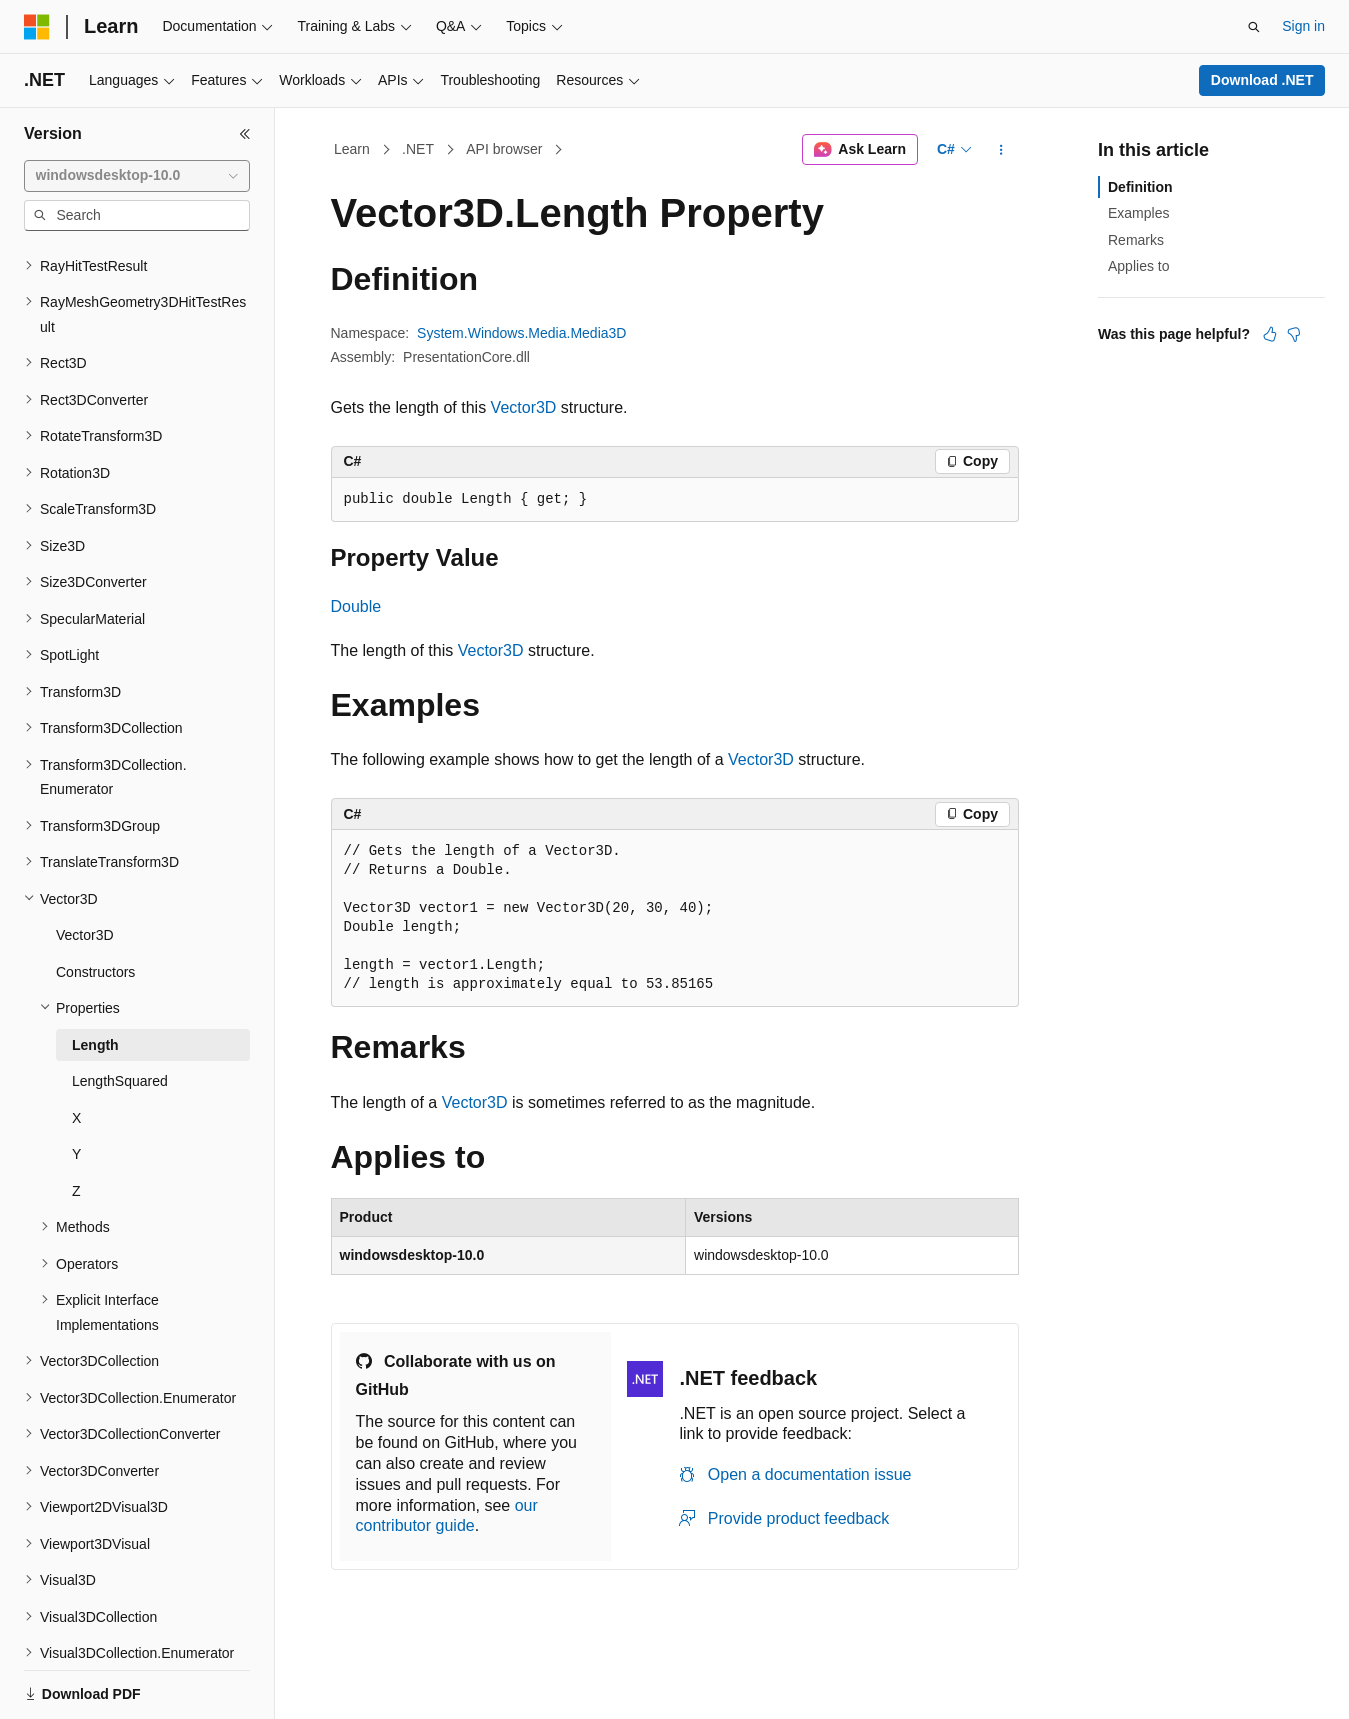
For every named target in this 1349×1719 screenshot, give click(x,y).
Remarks (1136, 240)
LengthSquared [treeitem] (120, 1012)
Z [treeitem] (76, 1122)
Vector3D (524, 407)
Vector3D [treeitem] (85, 866)
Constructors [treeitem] (95, 903)
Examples (1138, 213)
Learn (352, 149)
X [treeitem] (76, 1049)
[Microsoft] (37, 27)
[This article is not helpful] (1294, 334)
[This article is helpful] (1270, 334)
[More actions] (1000, 150)
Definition (1140, 187)
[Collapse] (245, 134)
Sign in (1303, 26)
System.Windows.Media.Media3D (521, 333)
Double (356, 606)
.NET (418, 149)
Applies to (1138, 266)
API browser (504, 149)
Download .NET (1262, 80)
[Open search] (1254, 27)
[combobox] (137, 176)
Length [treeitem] (95, 976)
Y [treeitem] (76, 1085)
